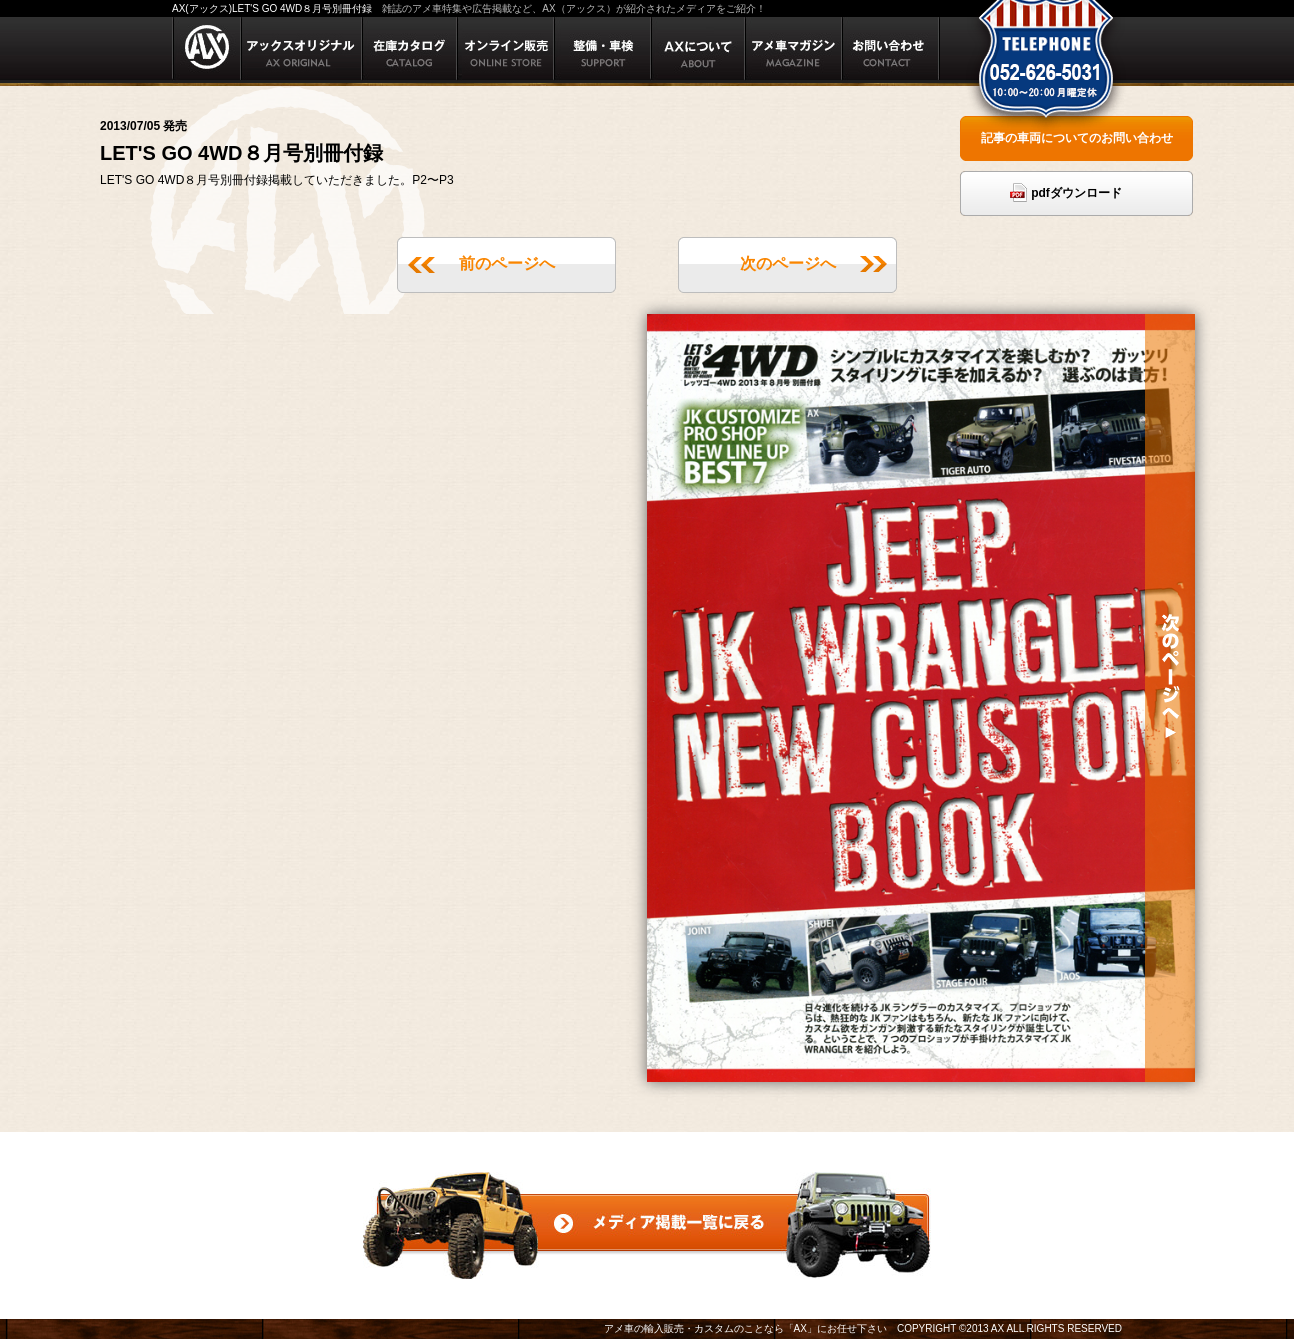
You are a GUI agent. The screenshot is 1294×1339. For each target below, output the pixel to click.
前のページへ (507, 263)
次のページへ (788, 263)
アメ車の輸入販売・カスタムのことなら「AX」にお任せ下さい (745, 1328)
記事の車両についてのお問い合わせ (1077, 138)
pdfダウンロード (1076, 193)
